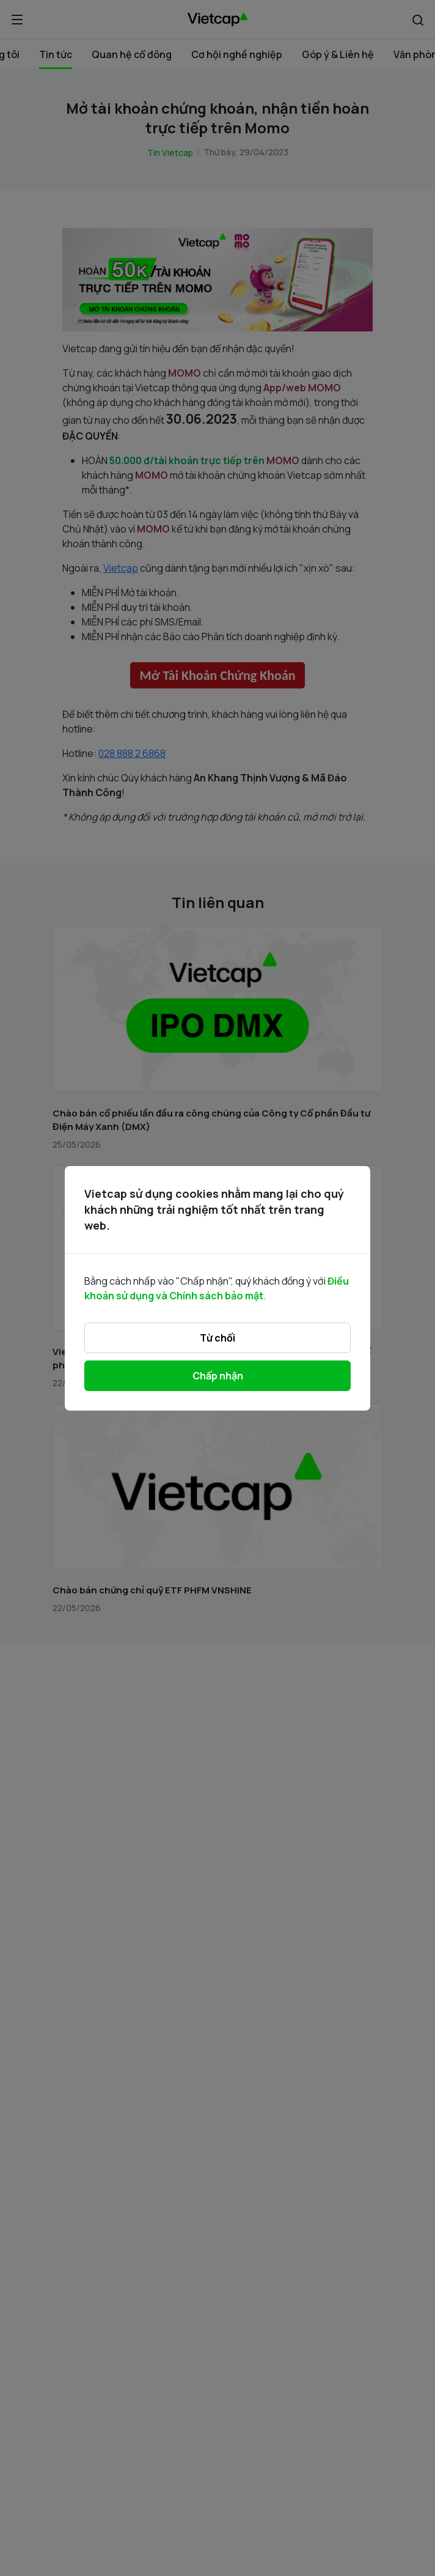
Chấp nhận (217, 1375)
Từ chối (217, 1338)
